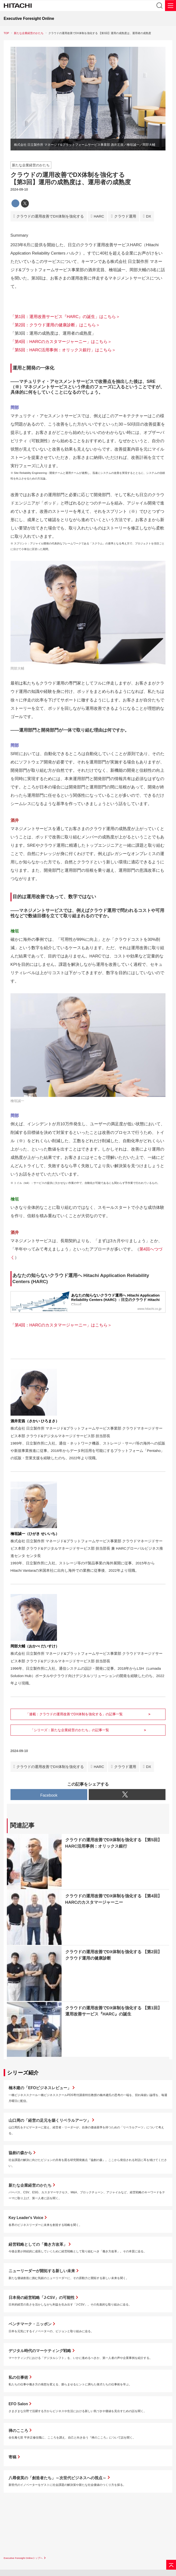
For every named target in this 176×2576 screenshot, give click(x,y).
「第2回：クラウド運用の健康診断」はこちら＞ (55, 325)
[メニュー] (170, 5)
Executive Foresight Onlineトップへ (23, 2558)
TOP (6, 33)
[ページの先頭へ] (171, 2565)
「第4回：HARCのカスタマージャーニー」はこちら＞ (61, 341)
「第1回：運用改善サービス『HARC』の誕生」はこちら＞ (65, 316)
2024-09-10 (19, 189)
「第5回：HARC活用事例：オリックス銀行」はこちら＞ (63, 350)
